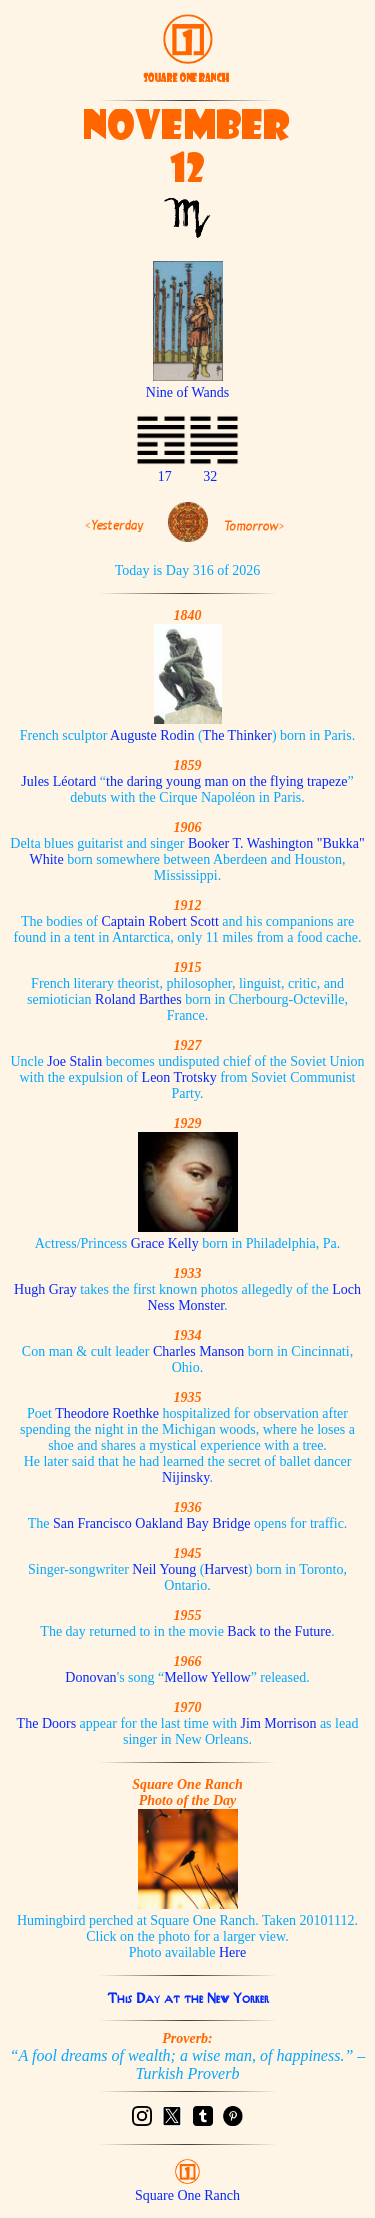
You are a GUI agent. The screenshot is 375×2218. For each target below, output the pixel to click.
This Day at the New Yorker (188, 1998)
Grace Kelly (165, 1243)
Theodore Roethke (107, 1413)
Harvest (226, 1569)
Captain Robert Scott (159, 921)
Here (232, 1952)
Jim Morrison (279, 1723)
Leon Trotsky (179, 1077)
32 (210, 476)
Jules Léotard (58, 781)
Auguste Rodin (152, 735)
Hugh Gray (45, 1289)
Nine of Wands (187, 384)
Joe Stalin (74, 1061)
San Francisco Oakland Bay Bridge (152, 1523)
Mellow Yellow (207, 1677)
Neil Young (164, 1569)
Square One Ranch (187, 2195)
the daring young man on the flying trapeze (226, 781)
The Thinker (237, 735)
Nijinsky (185, 1477)
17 (165, 476)
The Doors (47, 1723)
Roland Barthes (138, 999)
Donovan (90, 1677)
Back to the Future (279, 1631)
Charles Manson (198, 1351)
